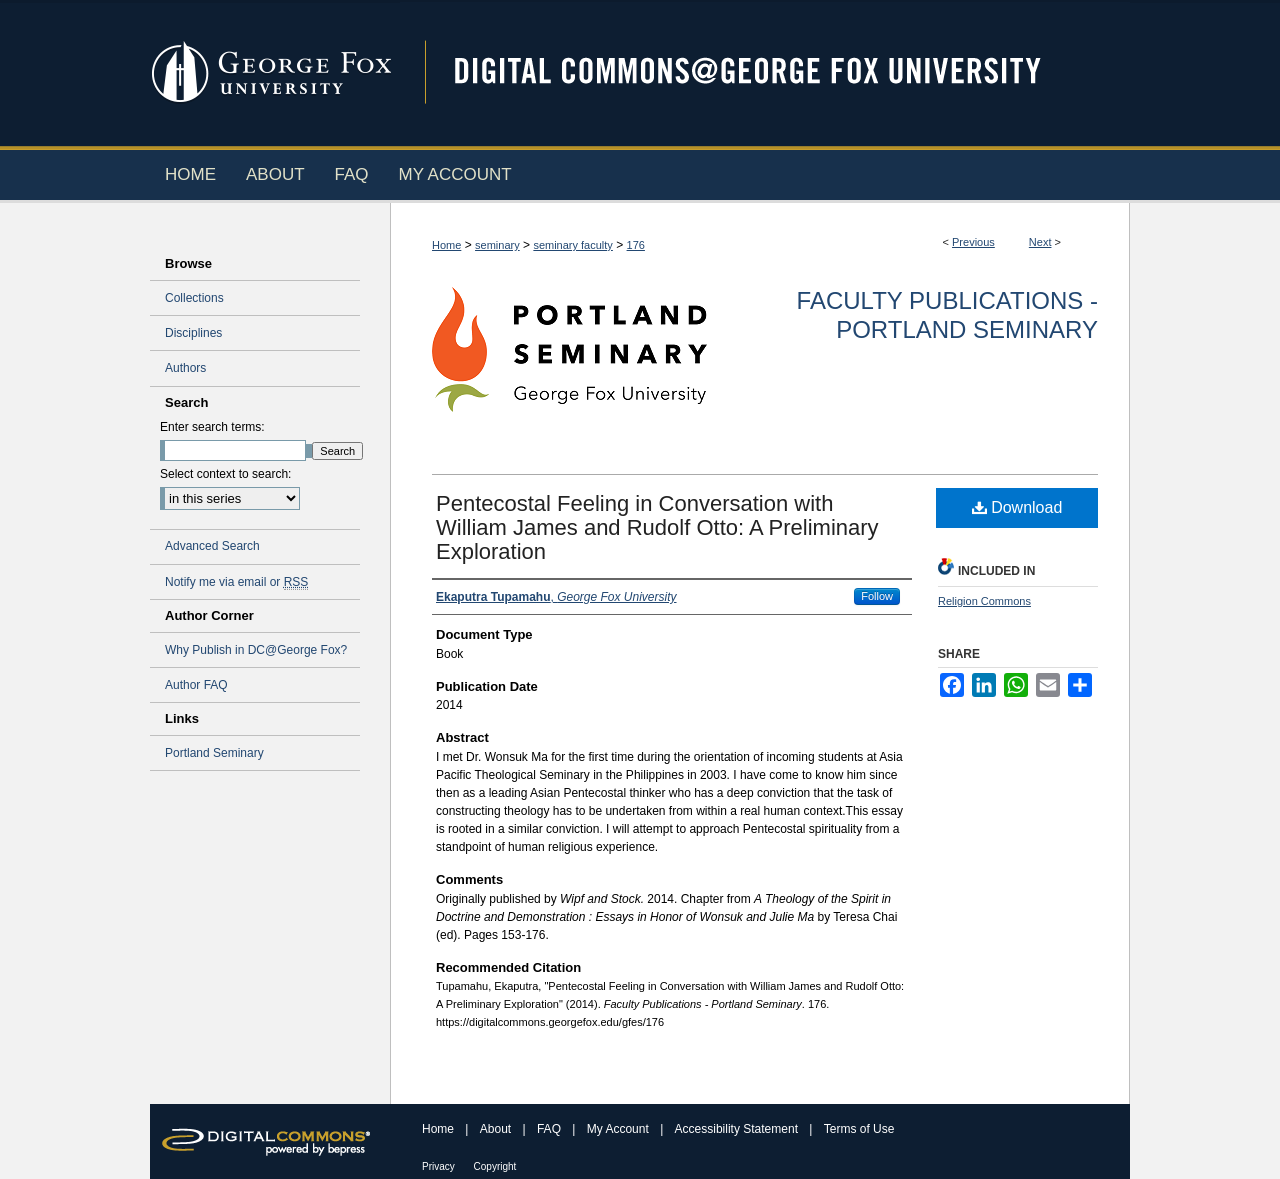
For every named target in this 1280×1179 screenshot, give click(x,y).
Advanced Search (212, 546)
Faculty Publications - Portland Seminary (947, 315)
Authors (185, 368)
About (497, 1129)
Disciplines (193, 333)
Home (446, 245)
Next (1040, 242)
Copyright (495, 1166)
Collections (194, 298)
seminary (497, 245)
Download (1017, 507)
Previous (973, 242)
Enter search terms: (212, 427)
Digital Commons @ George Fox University (765, 72)
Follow (877, 596)
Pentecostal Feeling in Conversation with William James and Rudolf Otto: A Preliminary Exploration (657, 527)
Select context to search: (225, 474)
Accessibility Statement (738, 1129)
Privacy (440, 1166)
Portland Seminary (214, 753)
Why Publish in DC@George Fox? (256, 650)
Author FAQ (196, 685)
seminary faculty (572, 245)
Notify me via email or (236, 582)
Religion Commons (984, 601)
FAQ (550, 1129)
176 (636, 245)
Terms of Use (859, 1129)
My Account (619, 1129)
